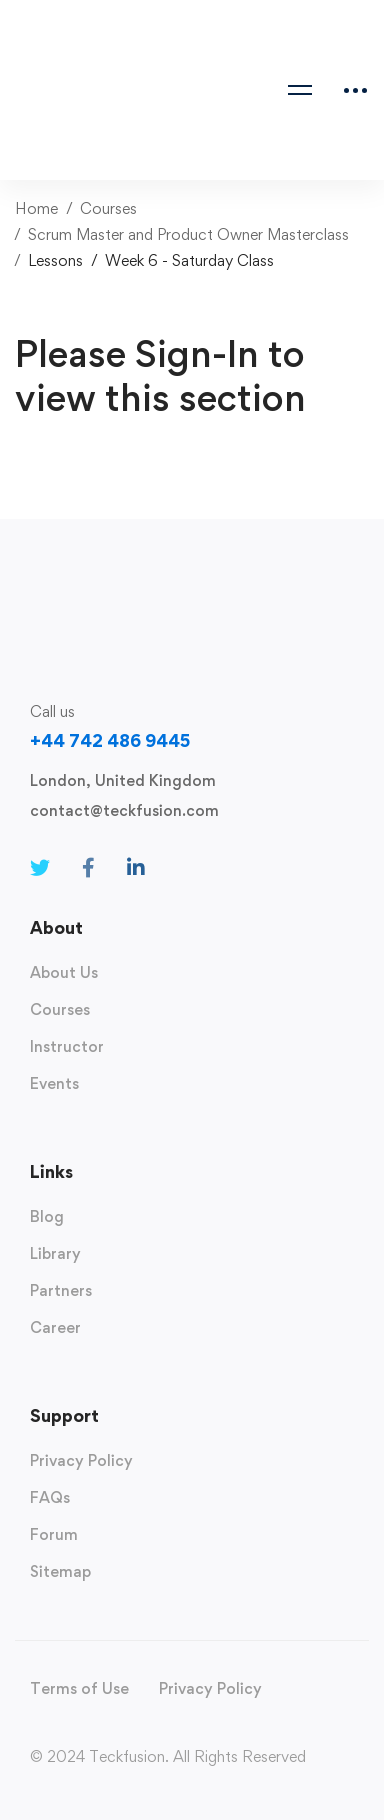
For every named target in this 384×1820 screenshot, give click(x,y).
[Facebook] (88, 868)
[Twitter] (40, 868)
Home (36, 208)
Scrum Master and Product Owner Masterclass (188, 234)
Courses (108, 208)
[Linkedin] (136, 868)
